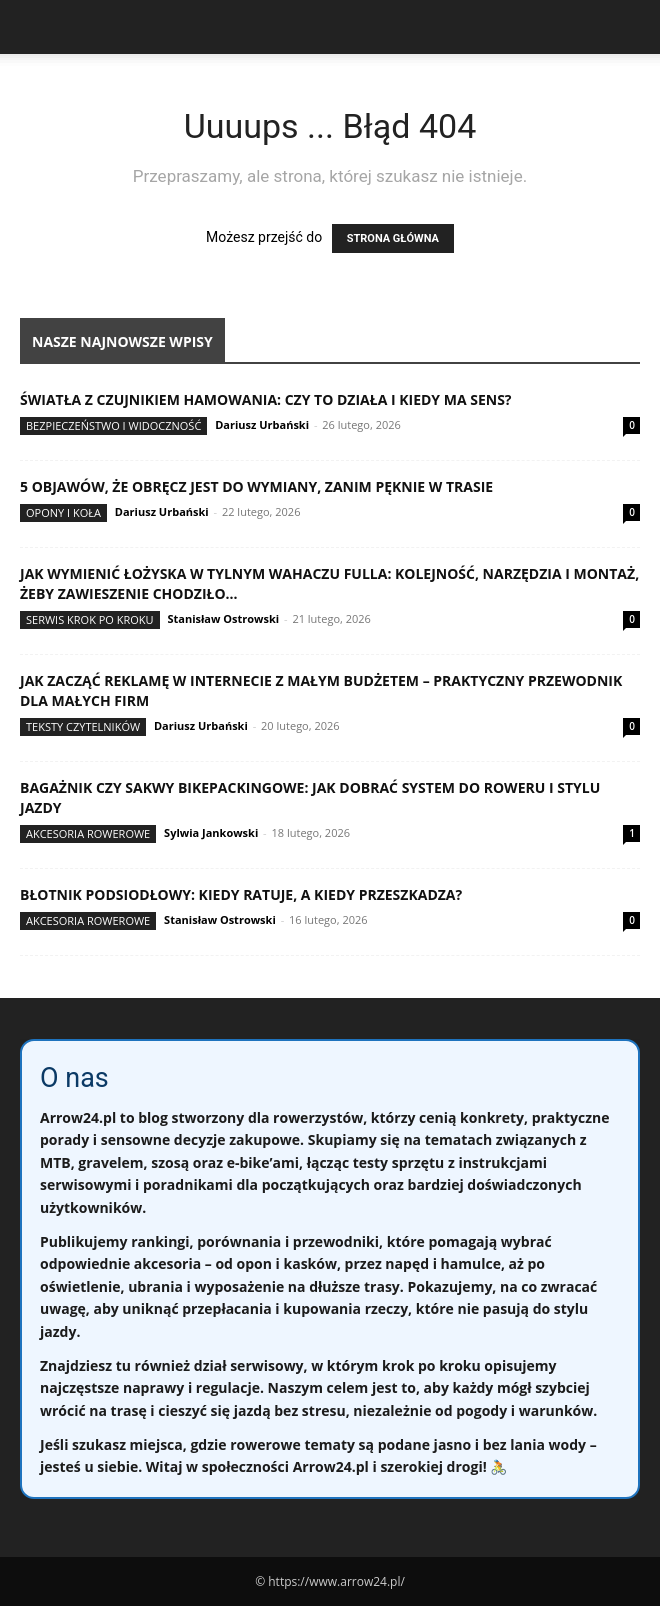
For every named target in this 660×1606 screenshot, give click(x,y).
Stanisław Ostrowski (223, 618)
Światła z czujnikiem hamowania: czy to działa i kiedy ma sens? (266, 399)
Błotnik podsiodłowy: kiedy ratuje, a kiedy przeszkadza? (241, 894)
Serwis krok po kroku (90, 619)
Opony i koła (63, 512)
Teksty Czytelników (83, 726)
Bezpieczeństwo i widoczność (113, 425)
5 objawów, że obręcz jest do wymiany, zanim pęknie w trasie (256, 486)
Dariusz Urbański (262, 424)
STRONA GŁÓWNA (393, 238)
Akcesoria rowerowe (88, 833)
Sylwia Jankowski (211, 832)
